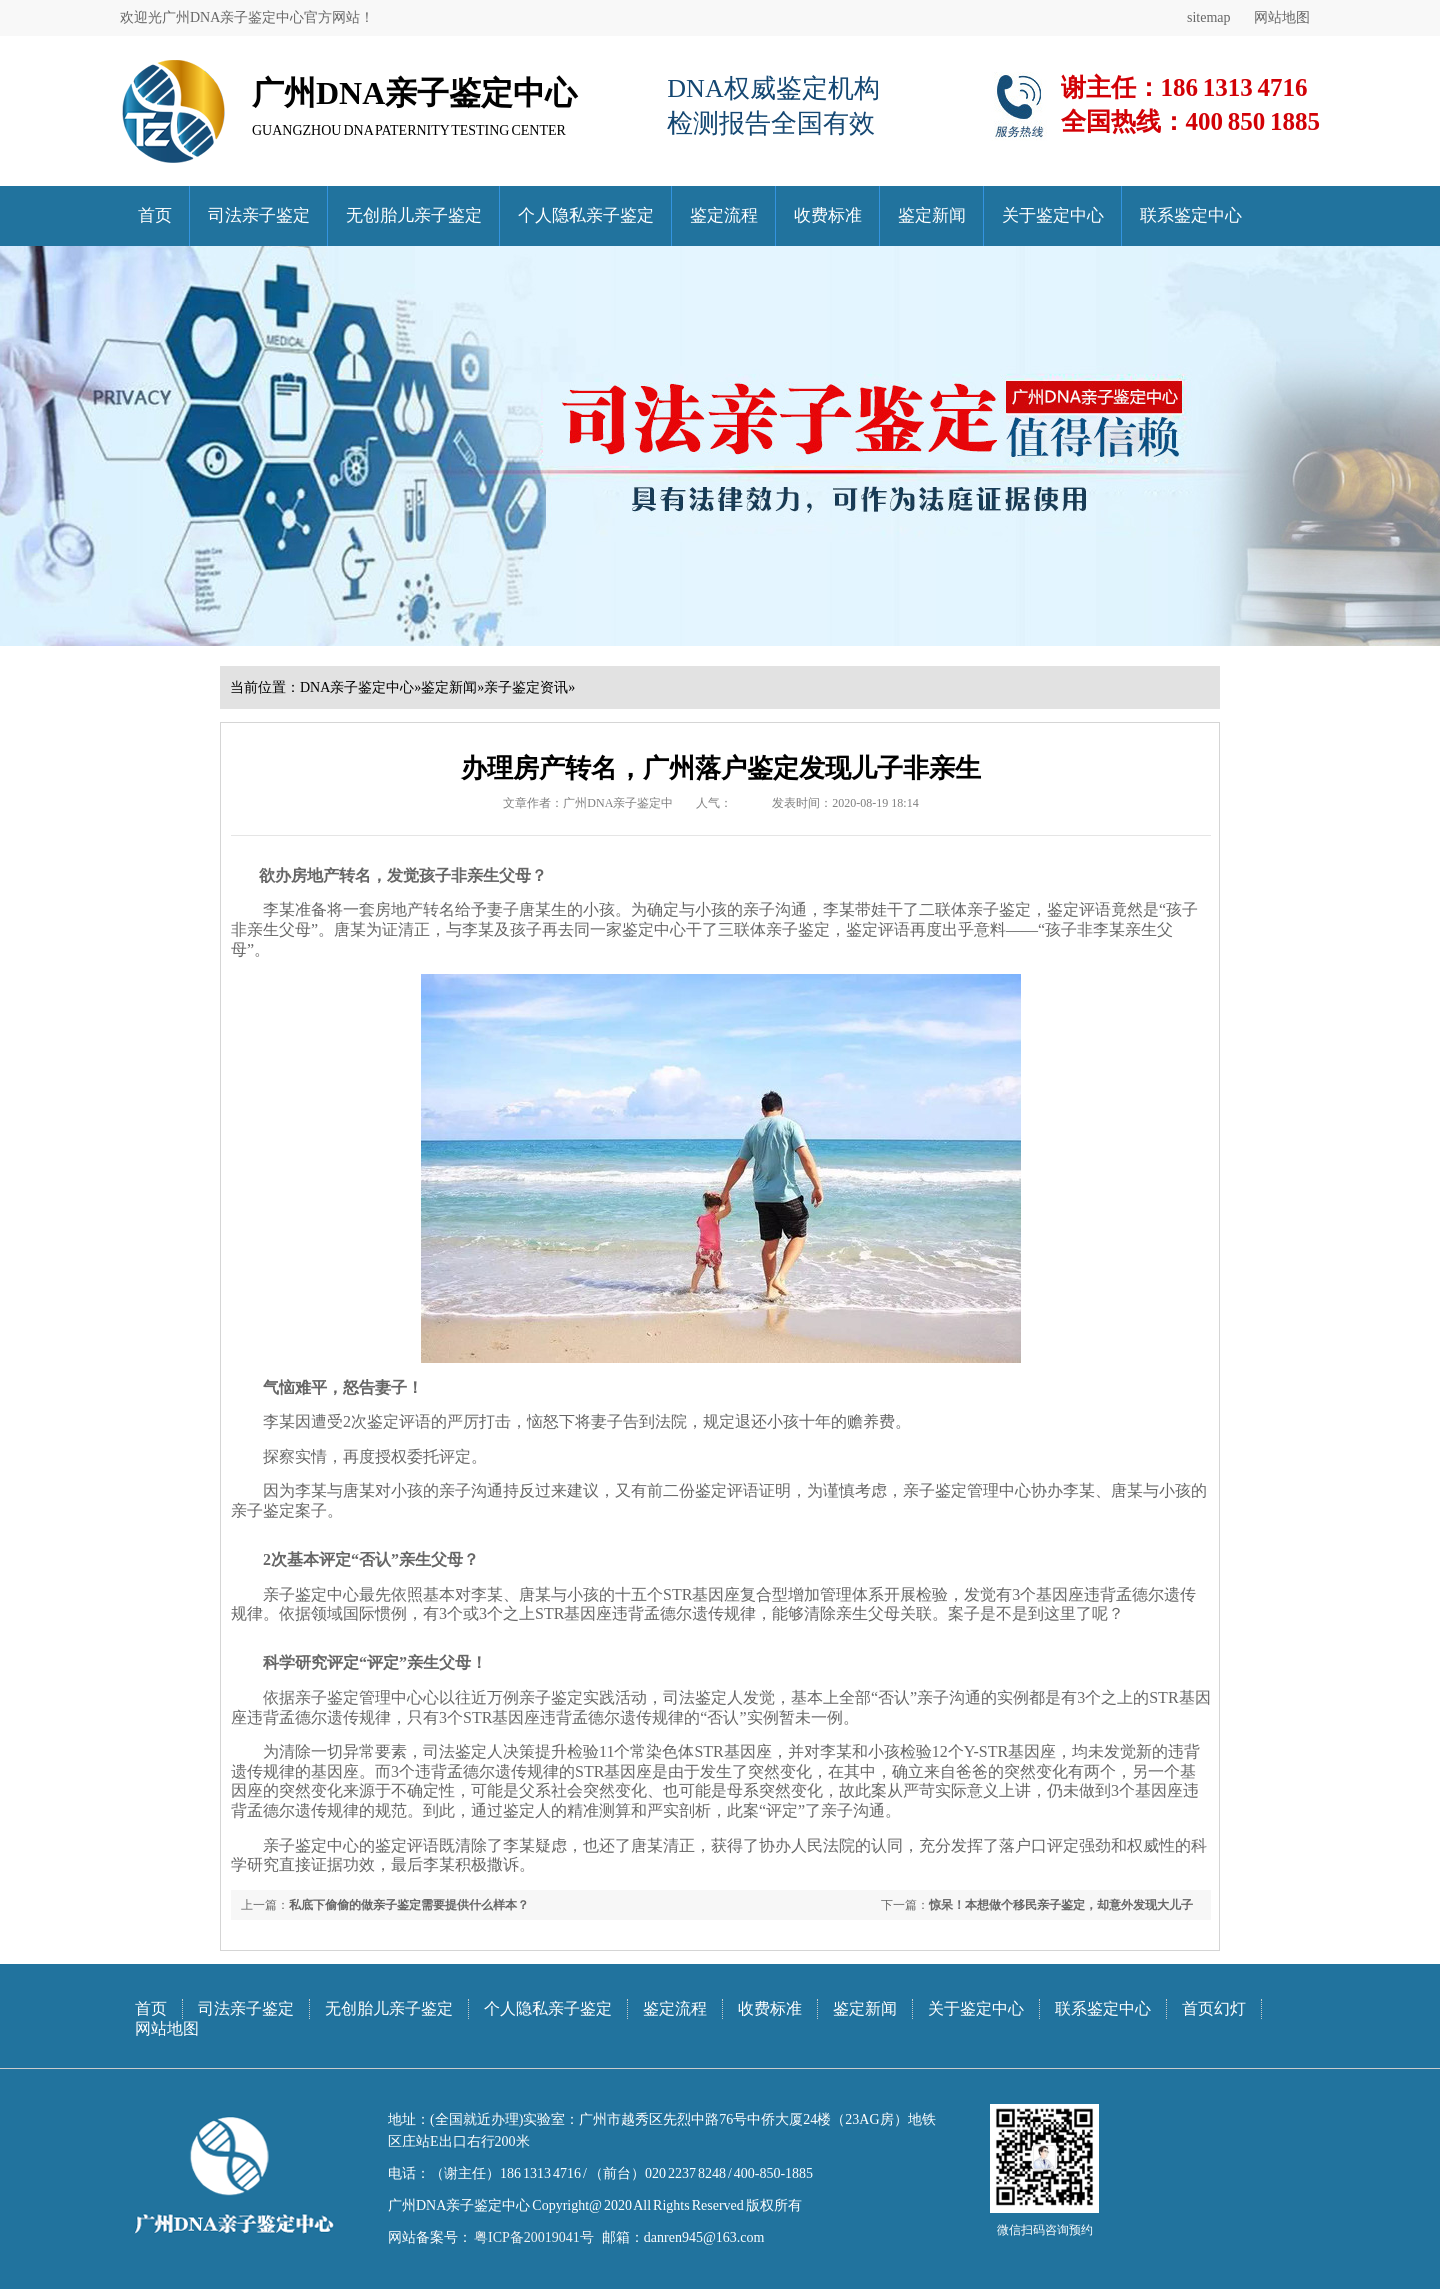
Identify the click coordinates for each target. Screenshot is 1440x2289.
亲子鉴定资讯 (526, 687)
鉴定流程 (724, 215)
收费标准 (828, 215)
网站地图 (1282, 17)
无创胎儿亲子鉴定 (414, 215)
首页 (155, 215)
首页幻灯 (1214, 2008)
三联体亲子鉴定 (774, 929)
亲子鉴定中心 (311, 1594)
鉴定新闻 (932, 215)
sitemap (1209, 17)
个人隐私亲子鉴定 (586, 215)
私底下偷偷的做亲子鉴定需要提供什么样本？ (409, 1905)
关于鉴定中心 (1053, 215)
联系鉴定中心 (1191, 215)
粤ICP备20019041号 (533, 2237)
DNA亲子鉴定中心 (357, 687)
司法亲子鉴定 (259, 215)
